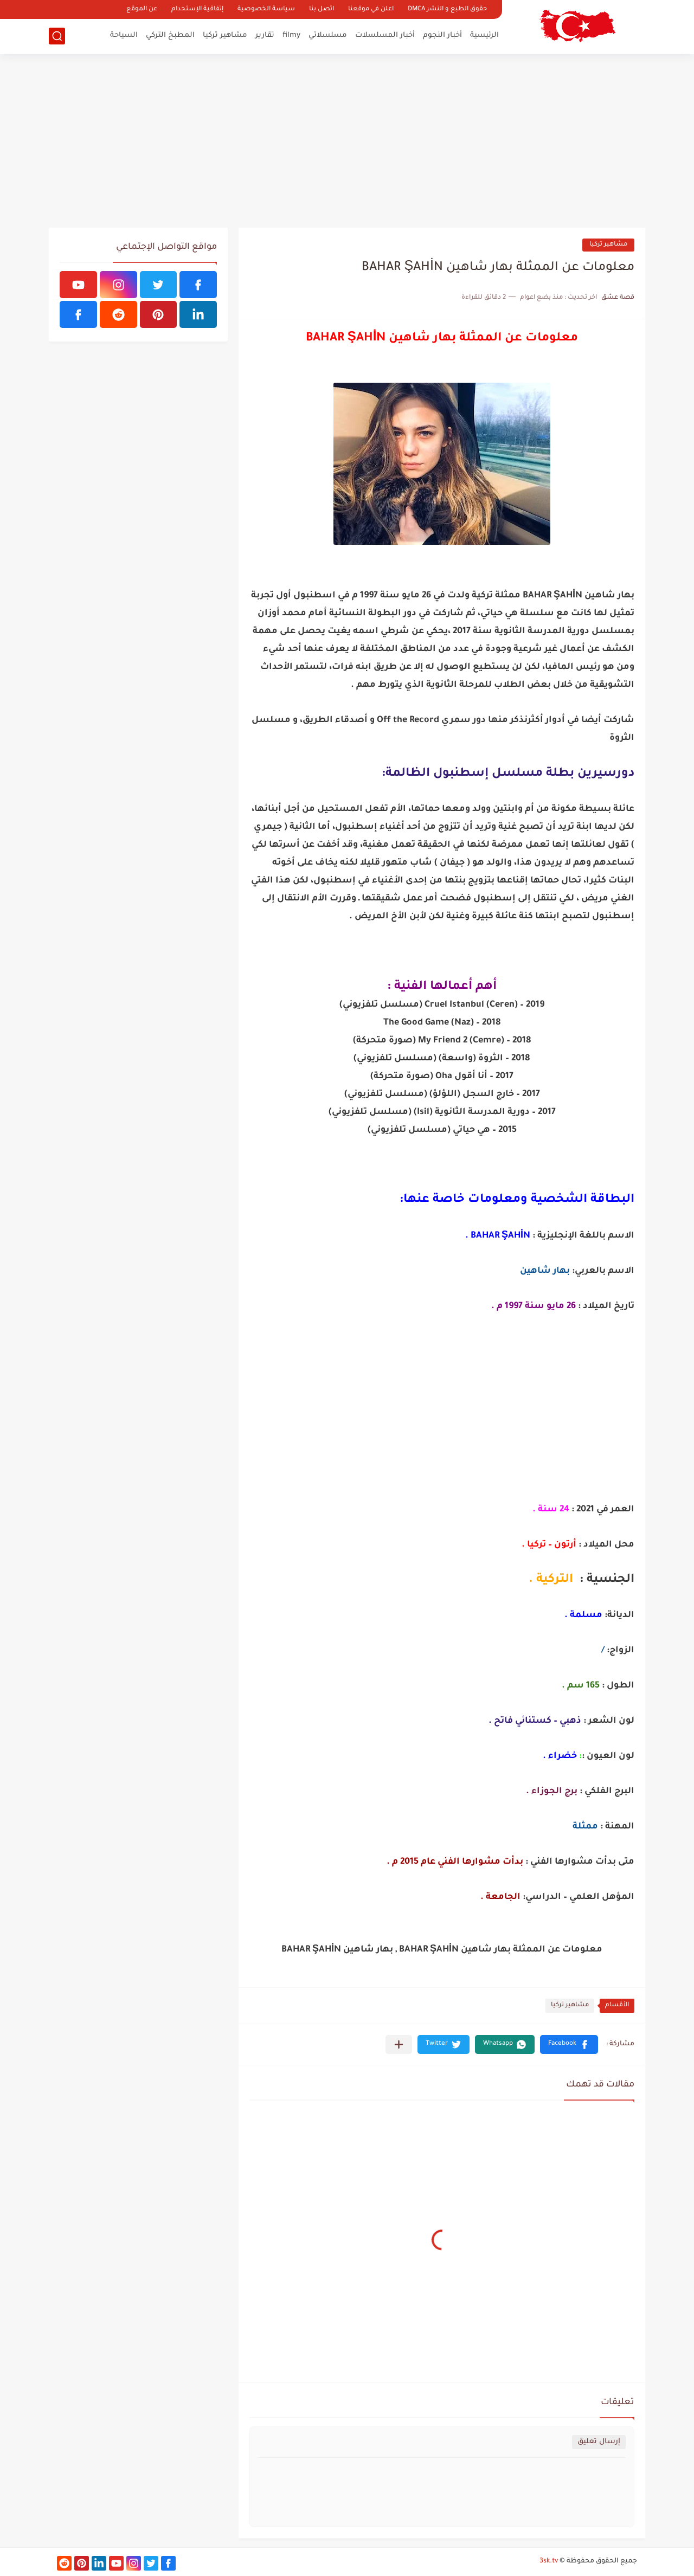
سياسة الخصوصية (266, 9)
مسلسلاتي (328, 35)
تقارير (264, 35)
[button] (569, 2044)
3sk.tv (548, 2561)
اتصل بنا (321, 9)
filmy (291, 35)
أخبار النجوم (442, 35)
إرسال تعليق (598, 2442)
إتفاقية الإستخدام (197, 9)
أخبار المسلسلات (385, 35)
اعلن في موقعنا (371, 9)
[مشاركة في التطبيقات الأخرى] (398, 2044)
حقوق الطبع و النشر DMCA (447, 9)
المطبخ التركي (170, 35)
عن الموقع (141, 9)
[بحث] (57, 36)
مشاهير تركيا (225, 35)
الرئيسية (484, 35)
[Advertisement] (347, 141)
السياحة (124, 35)
